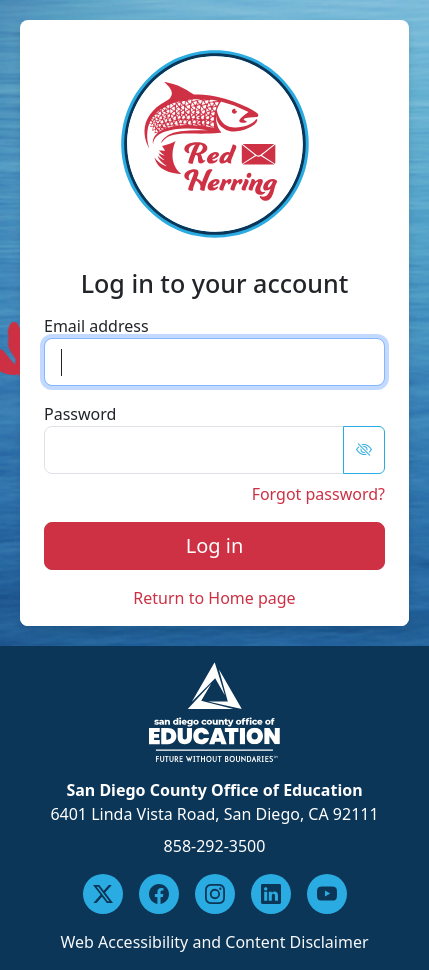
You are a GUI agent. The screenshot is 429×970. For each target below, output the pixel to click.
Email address (96, 326)
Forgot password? (318, 494)
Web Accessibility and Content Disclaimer (214, 942)
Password (80, 414)
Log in (215, 545)
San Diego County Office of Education (214, 790)
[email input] (214, 362)
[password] (194, 450)
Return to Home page (214, 598)
